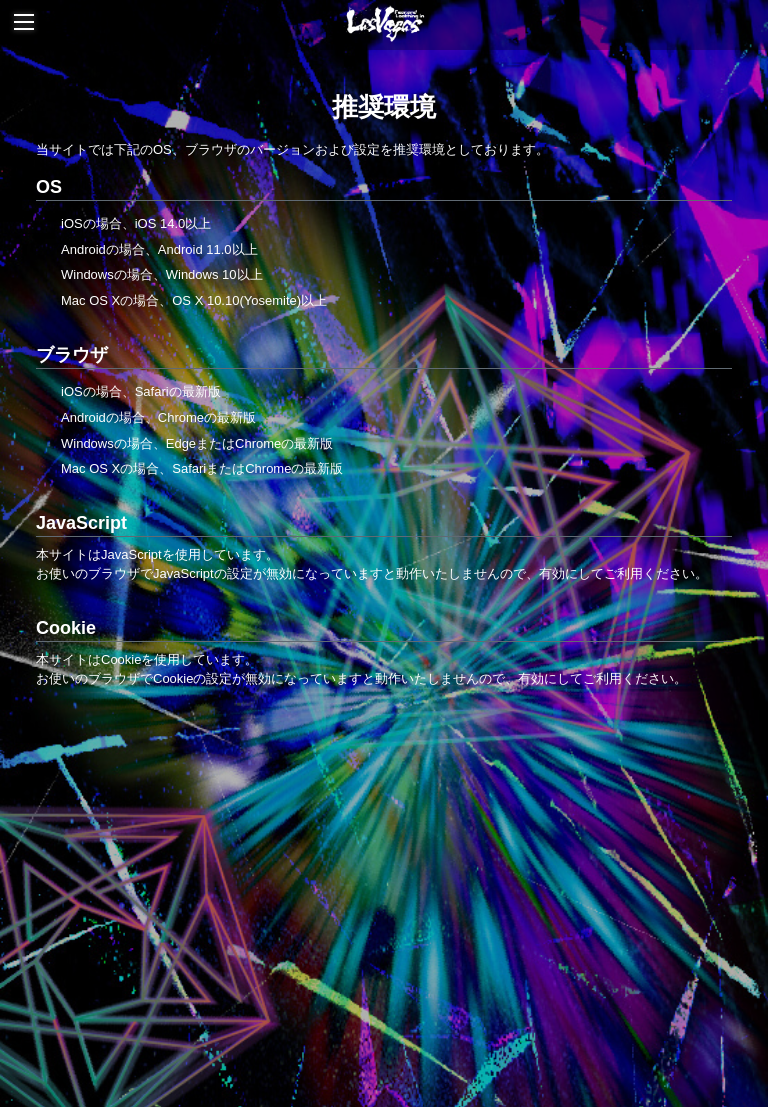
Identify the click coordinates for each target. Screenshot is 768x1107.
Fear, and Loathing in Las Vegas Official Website (374, 858)
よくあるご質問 (413, 1021)
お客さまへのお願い (230, 1021)
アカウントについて (344, 989)
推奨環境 (328, 1021)
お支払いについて (221, 989)
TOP (384, 784)
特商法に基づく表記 (540, 989)
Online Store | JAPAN (374, 896)
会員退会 (570, 1021)
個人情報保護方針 (665, 989)
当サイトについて (103, 989)
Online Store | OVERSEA (374, 933)
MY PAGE (502, 1021)
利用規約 (443, 989)
